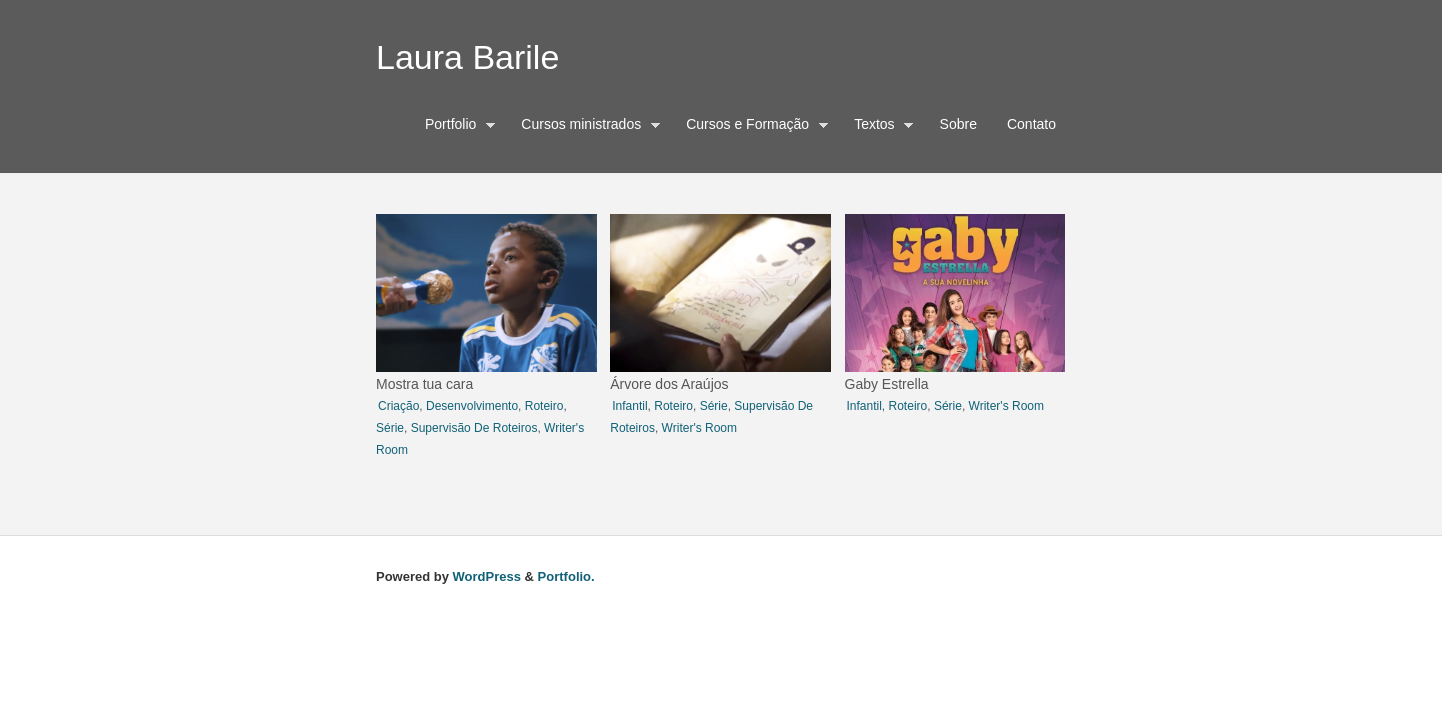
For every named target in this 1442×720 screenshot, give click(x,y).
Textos (879, 127)
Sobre (958, 124)
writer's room (699, 428)
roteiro (544, 406)
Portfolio (455, 127)
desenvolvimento (472, 406)
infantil (629, 406)
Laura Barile (467, 57)
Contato (1031, 124)
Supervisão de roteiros (474, 428)
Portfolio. (566, 576)
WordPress (487, 576)
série (390, 428)
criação (398, 406)
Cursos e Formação (752, 127)
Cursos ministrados (585, 127)
